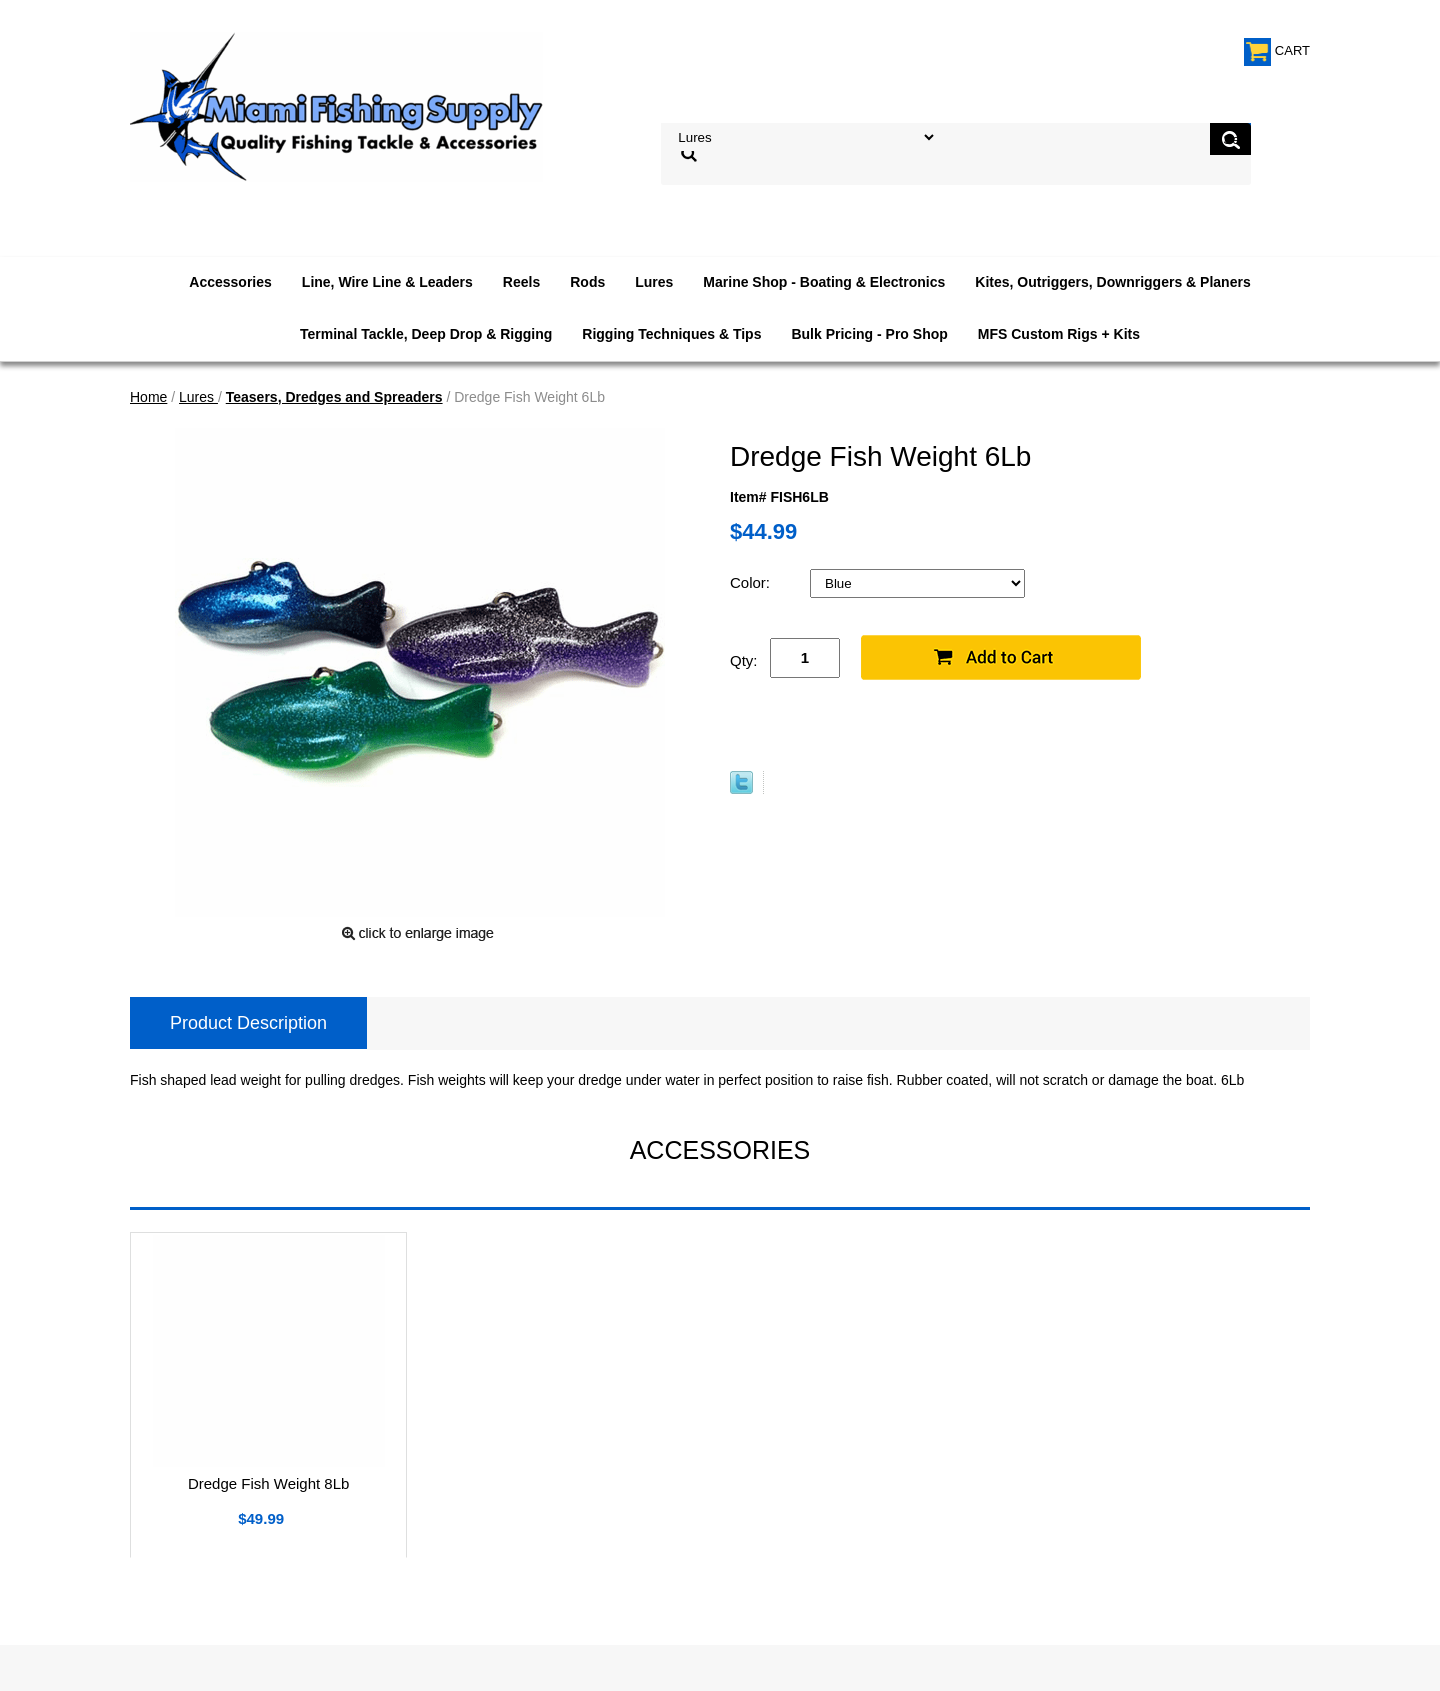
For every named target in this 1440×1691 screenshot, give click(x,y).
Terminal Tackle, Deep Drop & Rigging (426, 334)
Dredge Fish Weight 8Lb (268, 1483)
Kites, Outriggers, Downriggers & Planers (1112, 282)
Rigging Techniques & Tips (671, 334)
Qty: (744, 660)
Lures (654, 282)
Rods (587, 282)
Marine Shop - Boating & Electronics (824, 282)
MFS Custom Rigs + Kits (1059, 334)
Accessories (230, 282)
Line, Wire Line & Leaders (387, 282)
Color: (752, 582)
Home (148, 397)
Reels (521, 282)
